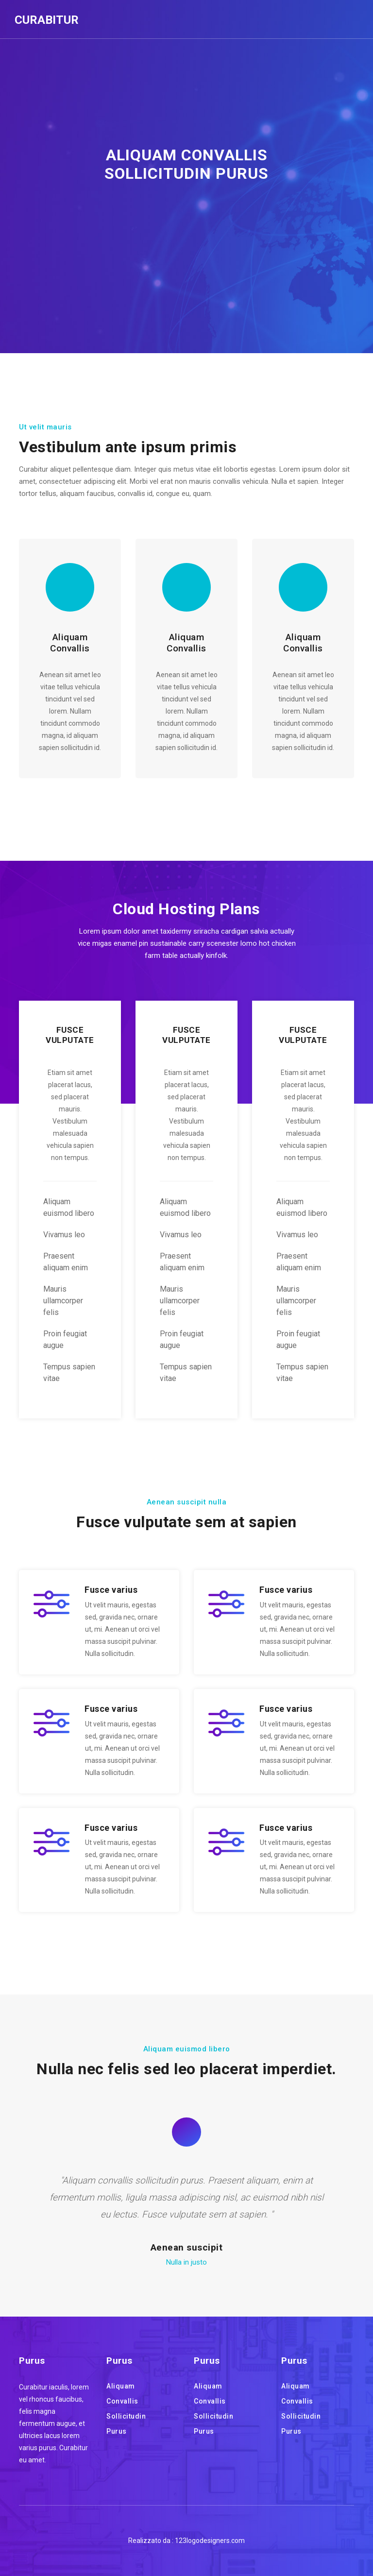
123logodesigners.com (210, 2540)
